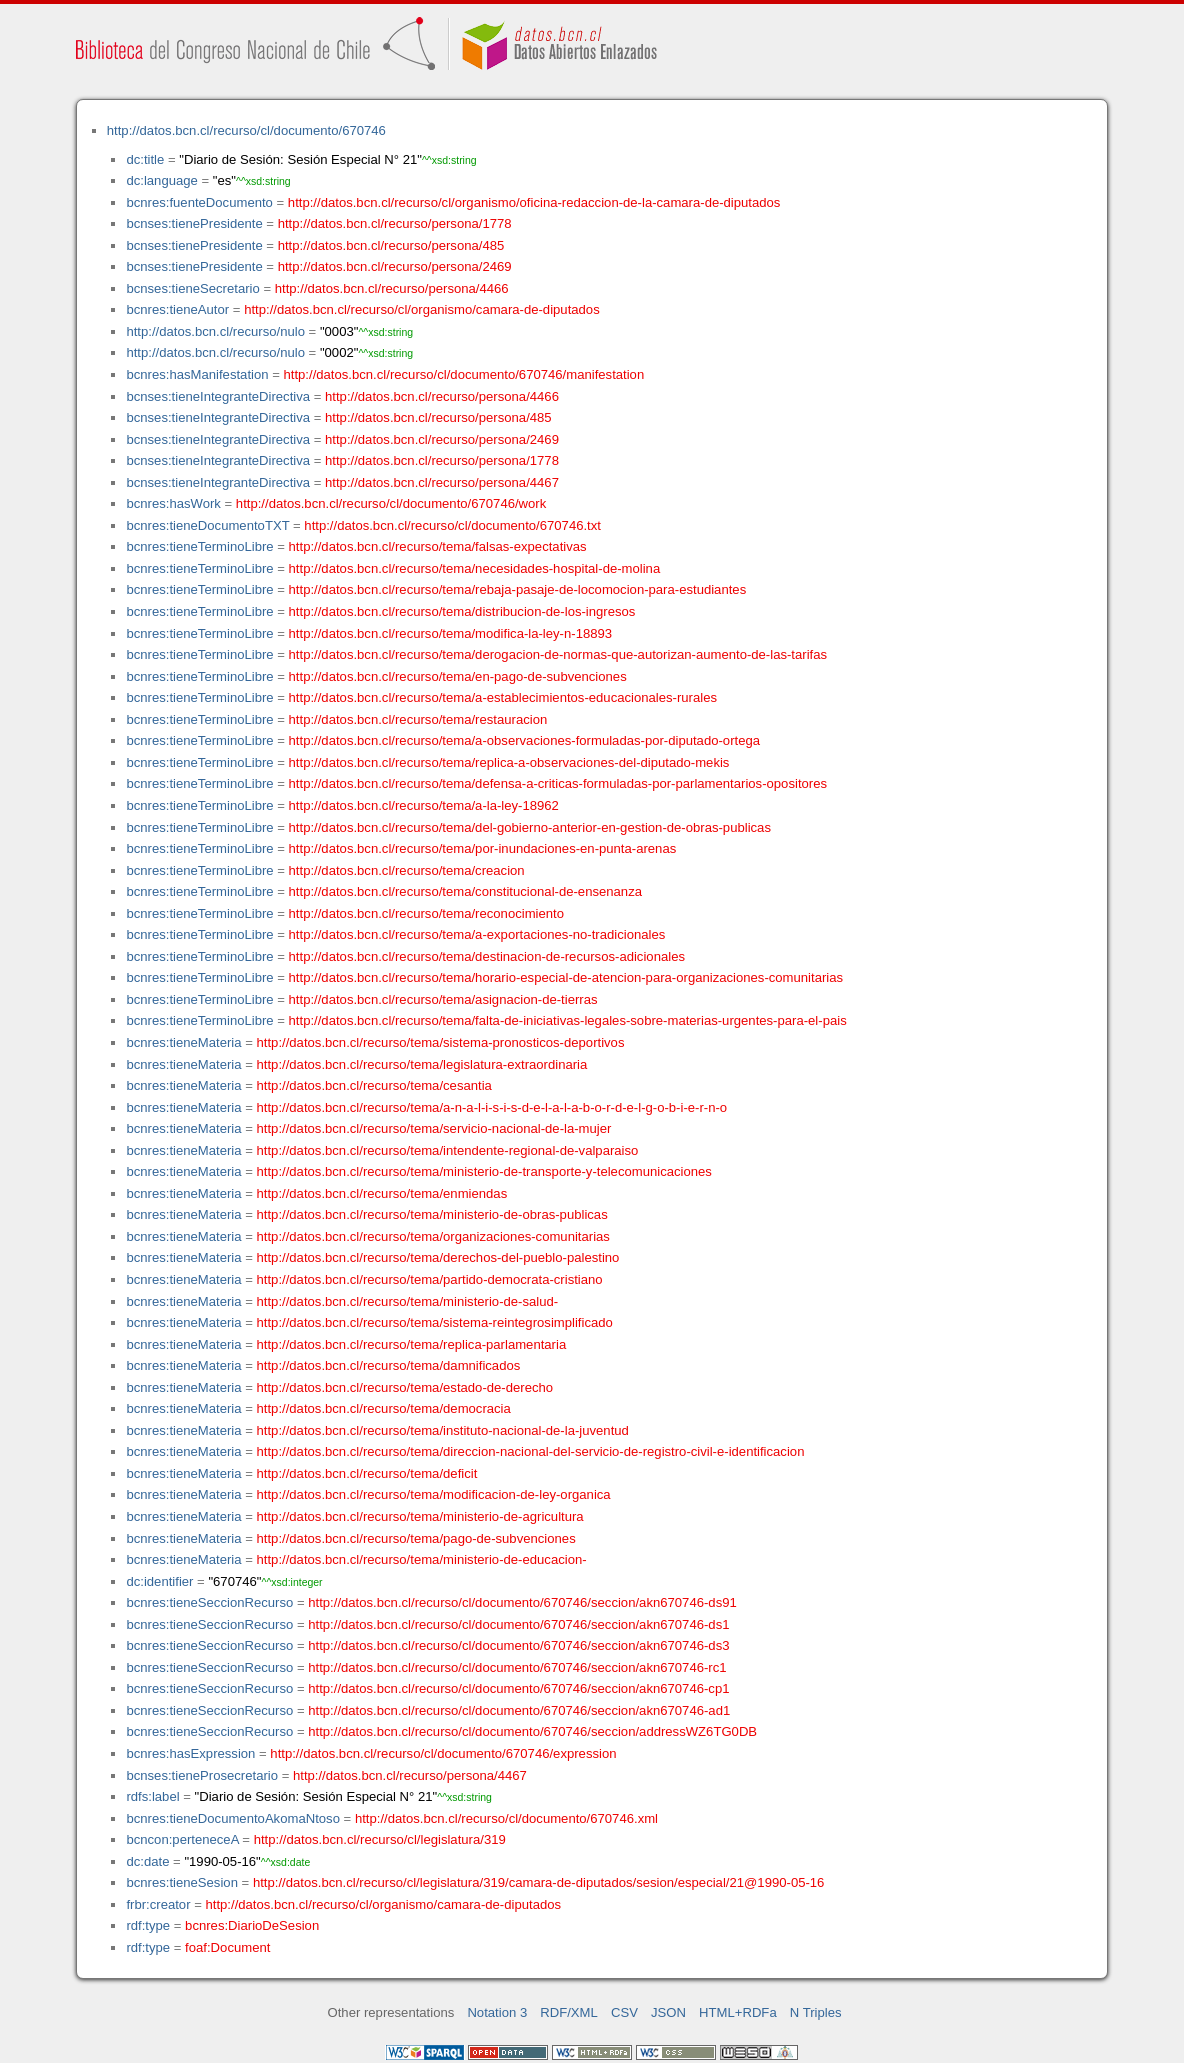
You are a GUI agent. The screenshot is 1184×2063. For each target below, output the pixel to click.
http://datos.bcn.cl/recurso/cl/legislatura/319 (380, 1839)
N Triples (816, 2012)
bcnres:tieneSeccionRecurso (209, 1602)
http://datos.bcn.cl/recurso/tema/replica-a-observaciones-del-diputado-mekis (509, 762)
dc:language (161, 180)
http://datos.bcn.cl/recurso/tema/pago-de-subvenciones (416, 1538)
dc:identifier (159, 1581)
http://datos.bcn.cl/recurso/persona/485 (391, 245)
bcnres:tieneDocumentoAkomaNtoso (233, 1818)
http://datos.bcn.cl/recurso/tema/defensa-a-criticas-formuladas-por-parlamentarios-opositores (558, 783)
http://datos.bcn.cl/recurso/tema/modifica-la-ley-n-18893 (451, 633)
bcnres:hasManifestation (197, 374)
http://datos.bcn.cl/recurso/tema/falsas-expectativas (438, 546)
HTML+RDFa (738, 2012)
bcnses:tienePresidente (194, 223)
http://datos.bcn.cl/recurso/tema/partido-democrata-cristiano (430, 1279)
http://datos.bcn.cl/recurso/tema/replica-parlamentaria (412, 1344)
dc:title (145, 159)
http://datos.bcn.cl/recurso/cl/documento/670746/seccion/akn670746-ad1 (519, 1710)
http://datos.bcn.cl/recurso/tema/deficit (367, 1473)
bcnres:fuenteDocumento (199, 202)
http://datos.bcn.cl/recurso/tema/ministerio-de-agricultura (420, 1516)
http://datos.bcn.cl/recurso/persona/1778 (395, 223)
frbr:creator (158, 1904)
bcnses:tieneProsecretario (202, 1775)
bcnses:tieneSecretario (192, 288)
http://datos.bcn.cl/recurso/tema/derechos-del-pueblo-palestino (438, 1257)
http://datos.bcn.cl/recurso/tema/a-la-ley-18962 (424, 805)
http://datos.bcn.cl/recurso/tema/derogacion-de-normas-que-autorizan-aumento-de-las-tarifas (558, 654)
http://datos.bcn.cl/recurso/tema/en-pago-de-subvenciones (458, 676)
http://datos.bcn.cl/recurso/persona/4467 (442, 482)
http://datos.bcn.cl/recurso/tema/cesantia (374, 1085)
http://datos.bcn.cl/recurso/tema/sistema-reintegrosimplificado (435, 1322)
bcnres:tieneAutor (177, 309)
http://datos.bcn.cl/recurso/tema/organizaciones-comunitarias (433, 1236)
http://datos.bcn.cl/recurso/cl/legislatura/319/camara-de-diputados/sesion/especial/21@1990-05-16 (539, 1882)
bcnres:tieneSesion (182, 1882)
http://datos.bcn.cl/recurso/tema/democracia (384, 1408)
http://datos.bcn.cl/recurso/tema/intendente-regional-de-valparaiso (448, 1150)
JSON (668, 2012)
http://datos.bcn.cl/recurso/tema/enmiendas (382, 1193)
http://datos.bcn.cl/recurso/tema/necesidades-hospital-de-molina (475, 568)
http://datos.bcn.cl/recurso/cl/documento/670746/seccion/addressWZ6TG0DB (532, 1731)
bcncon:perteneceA (182, 1839)
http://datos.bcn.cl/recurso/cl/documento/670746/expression (443, 1753)
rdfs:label (152, 1796)
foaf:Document (227, 1947)
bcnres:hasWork (173, 503)
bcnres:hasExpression (190, 1753)
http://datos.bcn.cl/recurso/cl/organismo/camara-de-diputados (422, 309)
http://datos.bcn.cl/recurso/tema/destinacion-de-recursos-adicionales (487, 956)
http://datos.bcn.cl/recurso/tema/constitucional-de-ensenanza (465, 891)
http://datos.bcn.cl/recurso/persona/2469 (395, 266)
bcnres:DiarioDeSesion (252, 1925)
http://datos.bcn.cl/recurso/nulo (215, 331)
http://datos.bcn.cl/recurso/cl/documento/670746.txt (452, 525)
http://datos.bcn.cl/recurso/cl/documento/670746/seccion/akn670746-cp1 (518, 1688)
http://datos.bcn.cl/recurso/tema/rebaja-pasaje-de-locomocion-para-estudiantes (518, 589)
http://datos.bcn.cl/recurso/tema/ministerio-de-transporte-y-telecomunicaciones (484, 1171)
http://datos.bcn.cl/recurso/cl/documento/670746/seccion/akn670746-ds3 (518, 1645)
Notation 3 (497, 2012)
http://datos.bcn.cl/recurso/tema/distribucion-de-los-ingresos (462, 611)
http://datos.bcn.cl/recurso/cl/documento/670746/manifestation (463, 374)
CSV (624, 2012)
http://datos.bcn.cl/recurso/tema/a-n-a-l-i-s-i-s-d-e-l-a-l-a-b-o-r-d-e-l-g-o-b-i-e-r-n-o (492, 1107)
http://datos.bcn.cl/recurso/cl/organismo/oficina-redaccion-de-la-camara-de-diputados (534, 202)
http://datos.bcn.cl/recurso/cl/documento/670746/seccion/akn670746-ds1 (518, 1624)
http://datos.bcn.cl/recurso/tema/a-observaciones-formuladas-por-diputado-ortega (524, 740)
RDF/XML (569, 2012)
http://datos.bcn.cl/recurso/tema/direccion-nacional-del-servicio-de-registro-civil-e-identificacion (531, 1451)
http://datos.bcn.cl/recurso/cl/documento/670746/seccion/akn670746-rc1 (517, 1667)
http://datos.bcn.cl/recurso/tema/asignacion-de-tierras (443, 999)
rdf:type (148, 1925)
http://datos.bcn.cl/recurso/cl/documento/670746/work (391, 503)
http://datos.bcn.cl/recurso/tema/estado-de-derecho (405, 1387)
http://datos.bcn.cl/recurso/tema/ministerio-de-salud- (408, 1301)
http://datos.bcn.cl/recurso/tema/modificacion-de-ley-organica (434, 1494)
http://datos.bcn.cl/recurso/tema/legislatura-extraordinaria (422, 1064)
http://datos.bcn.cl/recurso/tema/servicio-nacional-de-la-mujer (434, 1128)
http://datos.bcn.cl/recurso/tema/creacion (407, 870)
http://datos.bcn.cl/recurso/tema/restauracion (418, 719)
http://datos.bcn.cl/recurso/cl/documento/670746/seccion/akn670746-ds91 (522, 1602)
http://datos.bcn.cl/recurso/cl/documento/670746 (246, 130)
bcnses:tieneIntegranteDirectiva (218, 396)
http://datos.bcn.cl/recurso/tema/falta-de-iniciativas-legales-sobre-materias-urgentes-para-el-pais (568, 1020)
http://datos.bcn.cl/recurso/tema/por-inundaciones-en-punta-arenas (483, 848)
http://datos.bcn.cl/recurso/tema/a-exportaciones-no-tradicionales (477, 934)
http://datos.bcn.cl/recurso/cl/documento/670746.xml (506, 1818)
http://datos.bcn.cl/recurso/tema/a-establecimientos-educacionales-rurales (503, 697)
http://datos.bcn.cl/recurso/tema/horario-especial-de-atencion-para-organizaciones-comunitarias (566, 977)
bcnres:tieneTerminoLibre (199, 546)
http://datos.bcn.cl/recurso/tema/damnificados (389, 1365)
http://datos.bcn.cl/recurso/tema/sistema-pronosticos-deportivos (441, 1042)
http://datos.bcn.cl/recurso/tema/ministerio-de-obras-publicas (432, 1214)
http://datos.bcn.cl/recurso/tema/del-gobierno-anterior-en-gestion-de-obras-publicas (530, 827)
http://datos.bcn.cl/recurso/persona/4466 (392, 288)
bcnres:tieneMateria (183, 1042)
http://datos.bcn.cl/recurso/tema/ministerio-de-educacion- (422, 1559)
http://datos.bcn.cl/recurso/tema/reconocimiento (426, 913)
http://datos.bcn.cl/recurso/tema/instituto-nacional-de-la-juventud (443, 1430)
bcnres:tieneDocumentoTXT (207, 525)
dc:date (147, 1861)
